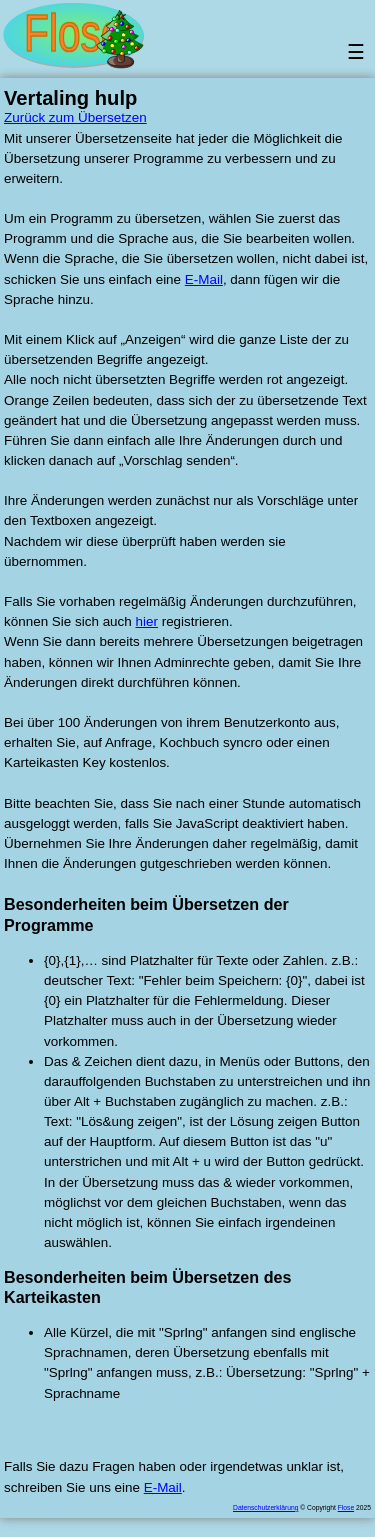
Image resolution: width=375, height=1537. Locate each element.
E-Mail (204, 279)
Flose (346, 1507)
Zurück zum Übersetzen (75, 117)
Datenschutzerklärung (265, 1507)
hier (147, 621)
